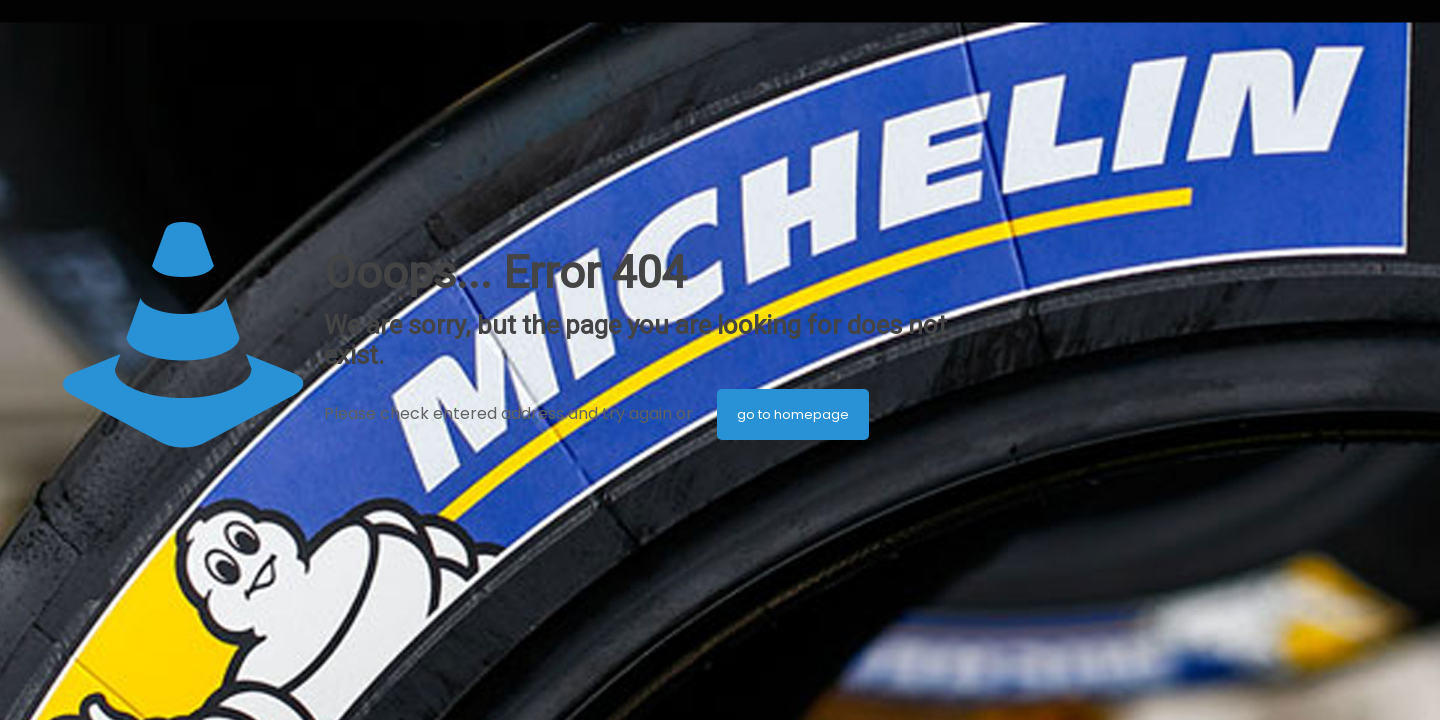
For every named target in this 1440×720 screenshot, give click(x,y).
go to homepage (793, 414)
